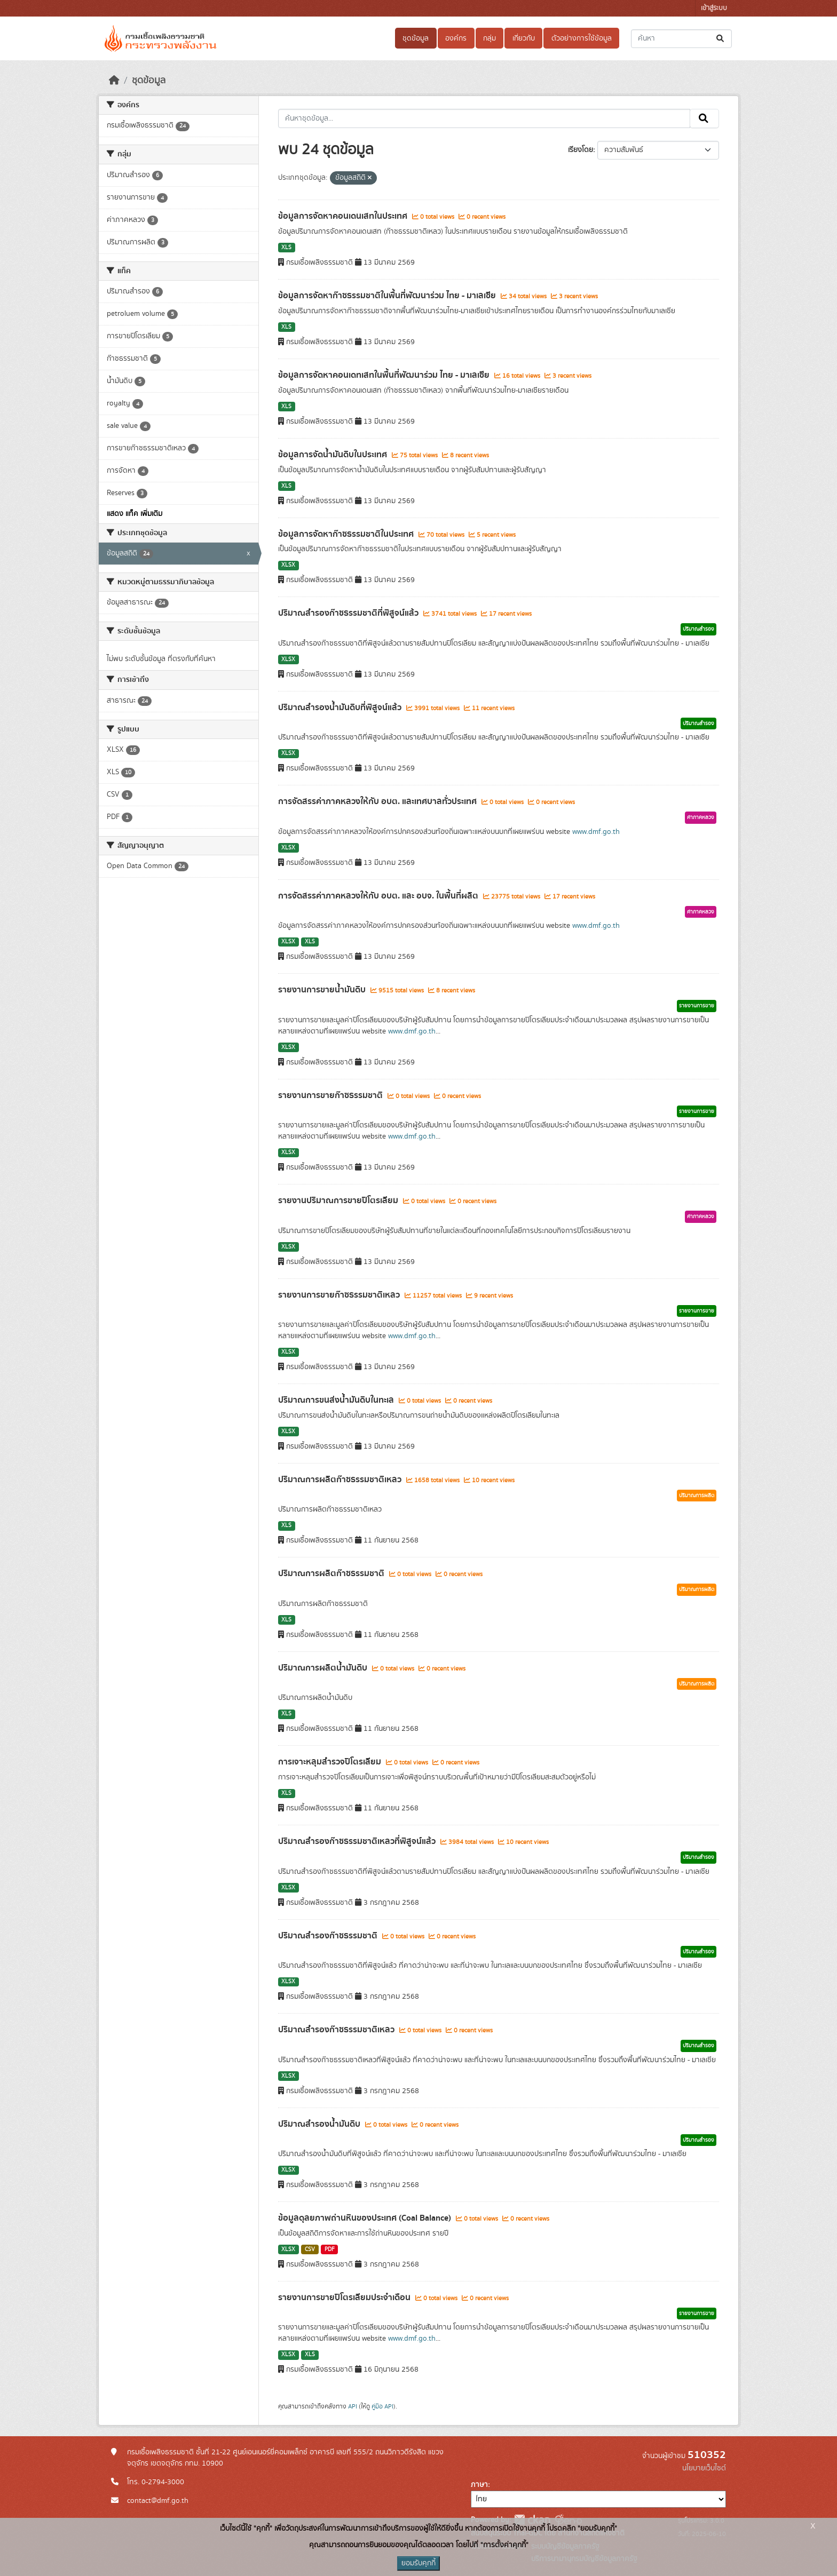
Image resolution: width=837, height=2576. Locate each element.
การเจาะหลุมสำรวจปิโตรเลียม (330, 1762)
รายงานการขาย (696, 1005)
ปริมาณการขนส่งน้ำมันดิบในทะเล (337, 1400)
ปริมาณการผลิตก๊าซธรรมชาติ (332, 1573)
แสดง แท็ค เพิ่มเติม (134, 513)
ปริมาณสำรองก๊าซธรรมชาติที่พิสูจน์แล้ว (349, 613)
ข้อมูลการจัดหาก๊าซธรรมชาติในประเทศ (347, 534)
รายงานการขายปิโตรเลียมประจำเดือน (345, 2297)
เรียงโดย (580, 150)
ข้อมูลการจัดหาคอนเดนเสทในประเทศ (343, 216)
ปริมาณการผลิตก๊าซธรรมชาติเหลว (341, 1479)
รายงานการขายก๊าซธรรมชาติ (331, 1095)
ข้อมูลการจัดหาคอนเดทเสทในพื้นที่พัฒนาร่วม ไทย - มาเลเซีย (385, 375)
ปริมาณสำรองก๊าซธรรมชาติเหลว (337, 2030)
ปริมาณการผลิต (696, 1495)
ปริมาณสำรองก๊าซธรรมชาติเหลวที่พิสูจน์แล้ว (358, 1841)
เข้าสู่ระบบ (714, 8)
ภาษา (479, 2484)
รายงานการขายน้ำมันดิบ (323, 990)
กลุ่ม (489, 38)
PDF (330, 2249)
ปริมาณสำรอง (698, 629)
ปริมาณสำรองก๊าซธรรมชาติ (329, 1936)
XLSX (288, 565)
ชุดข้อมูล (415, 38)
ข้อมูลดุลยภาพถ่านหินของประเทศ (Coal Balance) (365, 2218)
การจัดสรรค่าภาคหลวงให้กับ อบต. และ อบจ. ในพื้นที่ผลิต (379, 896)
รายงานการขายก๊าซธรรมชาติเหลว (340, 1295)
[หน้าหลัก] (114, 81)
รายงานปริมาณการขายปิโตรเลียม (339, 1200)
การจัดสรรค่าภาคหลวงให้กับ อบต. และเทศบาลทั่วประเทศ (378, 801)
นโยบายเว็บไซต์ (704, 2468)
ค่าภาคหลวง (700, 817)
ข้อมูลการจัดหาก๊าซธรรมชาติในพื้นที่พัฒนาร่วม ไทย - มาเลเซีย (388, 296)
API (352, 2406)
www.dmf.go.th (596, 831)
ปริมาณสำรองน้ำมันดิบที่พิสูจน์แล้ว (341, 707)
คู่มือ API (382, 2406)
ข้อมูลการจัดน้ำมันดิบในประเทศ (333, 455)
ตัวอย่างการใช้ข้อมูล (581, 38)
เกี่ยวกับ (523, 38)
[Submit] (720, 38)
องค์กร (456, 38)
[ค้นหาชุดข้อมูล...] (681, 38)
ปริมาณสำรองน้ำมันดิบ (320, 2124)
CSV (310, 2249)
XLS (286, 247)
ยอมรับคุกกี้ (418, 2563)
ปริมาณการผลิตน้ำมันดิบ (323, 1668)
